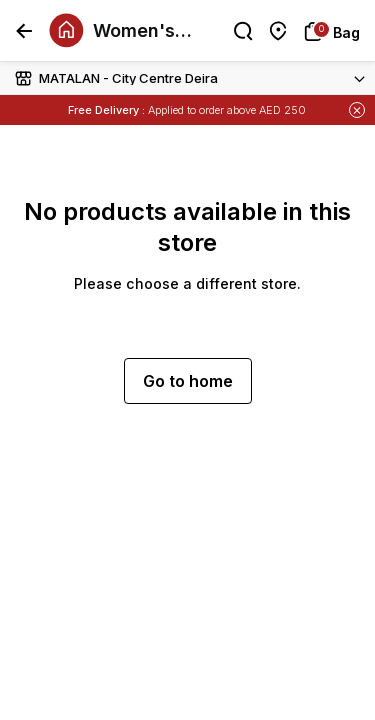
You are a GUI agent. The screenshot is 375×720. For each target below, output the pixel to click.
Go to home (188, 381)
